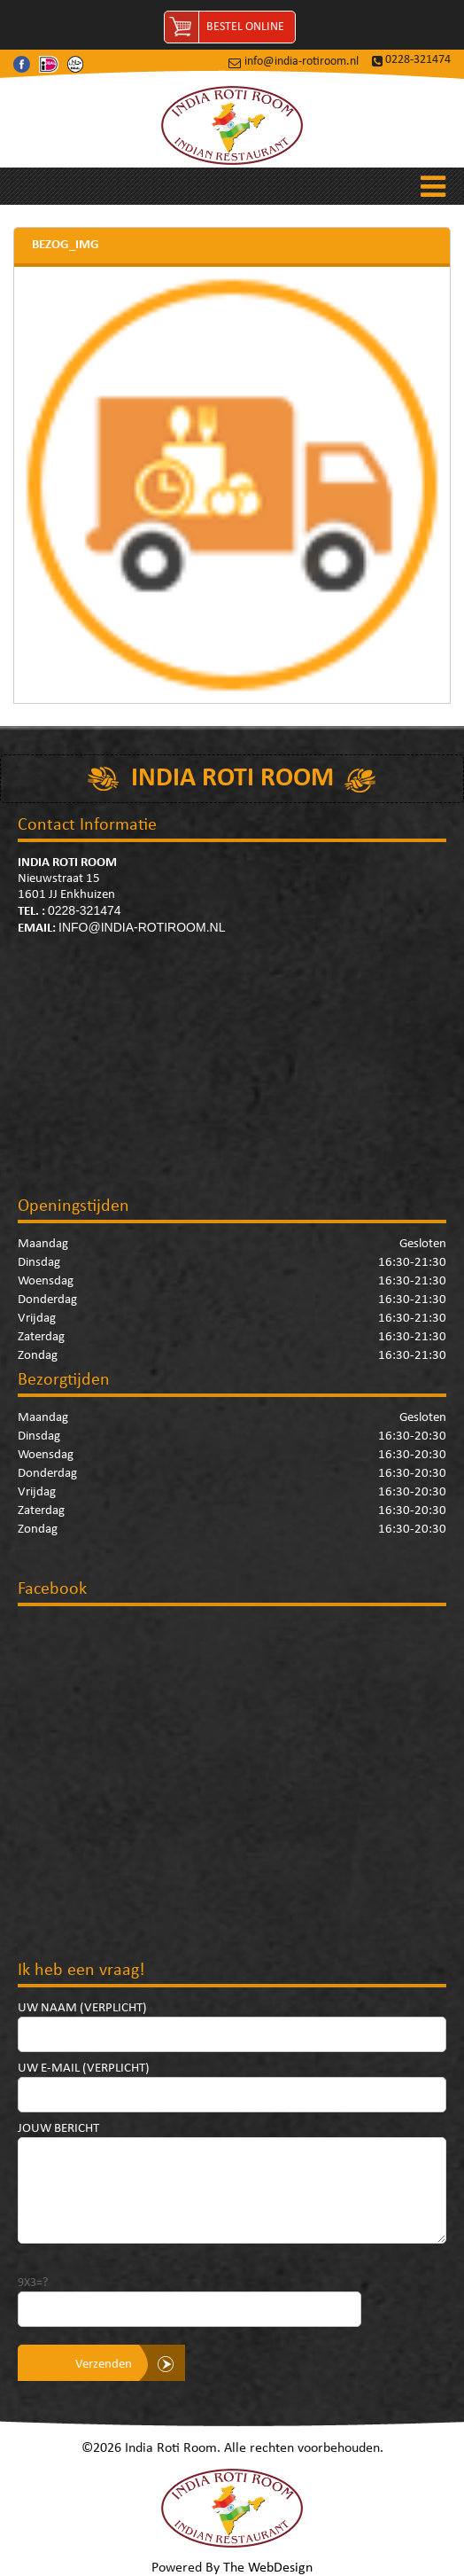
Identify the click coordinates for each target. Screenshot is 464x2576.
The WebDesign (268, 2568)
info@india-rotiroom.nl (301, 61)
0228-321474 (418, 59)
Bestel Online (245, 27)
